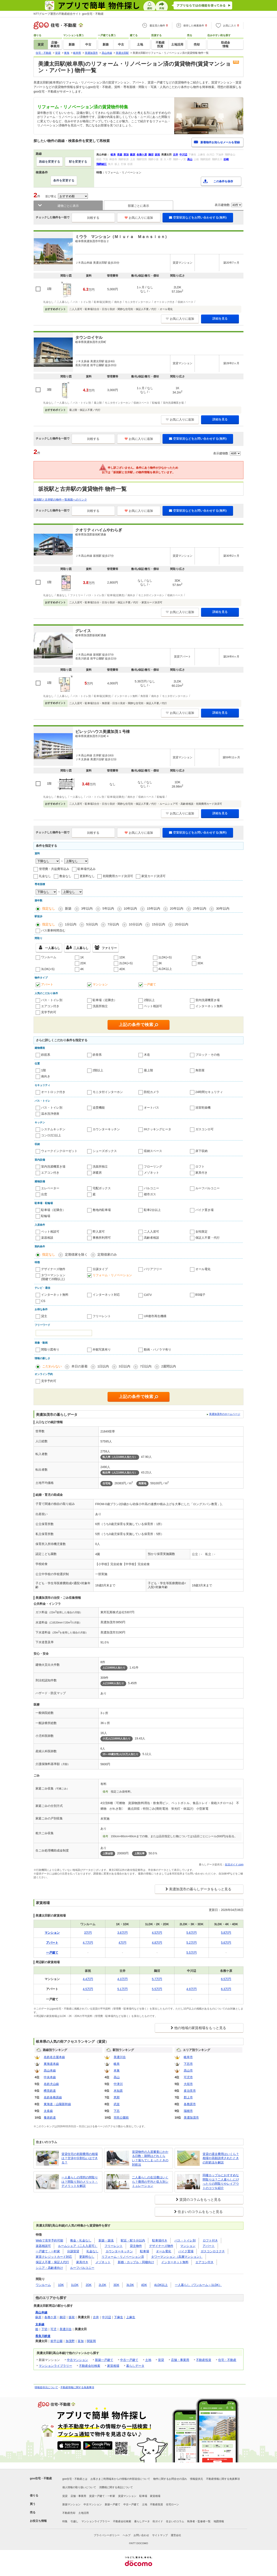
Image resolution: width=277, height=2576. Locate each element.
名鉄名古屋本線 (54, 2057)
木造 (147, 1054)
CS (43, 1301)
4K (82, 969)
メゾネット (151, 1172)
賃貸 (161, 2360)
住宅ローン (172, 2504)
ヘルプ (126, 2535)
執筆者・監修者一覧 (199, 2521)
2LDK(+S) (126, 963)
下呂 (117, 2111)
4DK (122, 969)
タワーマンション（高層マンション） (177, 2256)
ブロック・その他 (207, 1054)
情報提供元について (46, 2387)
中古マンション (77, 2360)
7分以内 (113, 924)
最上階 (148, 1070)
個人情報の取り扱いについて (79, 2487)
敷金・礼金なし (80, 2240)
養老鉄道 (50, 2117)
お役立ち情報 (38, 2520)
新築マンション (71, 2504)
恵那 (117, 2097)
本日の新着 (79, 1366)
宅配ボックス (102, 1188)
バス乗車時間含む (53, 930)
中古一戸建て (129, 2360)
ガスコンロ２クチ (213, 2251)
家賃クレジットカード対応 (54, 2256)
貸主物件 (136, 2246)
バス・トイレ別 (51, 1000)
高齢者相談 (151, 1237)
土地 (148, 2360)
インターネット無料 (209, 1006)
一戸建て (150, 984)
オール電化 (203, 1269)
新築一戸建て (104, 2360)
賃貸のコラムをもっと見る (200, 2199)
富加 (81, 2341)
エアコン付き (50, 1006)
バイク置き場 (204, 1210)
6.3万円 (226, 1989)
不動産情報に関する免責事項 (77, 2387)
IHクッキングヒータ (157, 1129)
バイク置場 (185, 2251)
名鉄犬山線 (51, 2084)
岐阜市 (188, 2057)
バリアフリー (153, 1269)
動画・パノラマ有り (157, 1349)
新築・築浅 (106, 2240)
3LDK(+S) (48, 969)
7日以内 (145, 1366)
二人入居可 (151, 1231)
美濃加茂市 (191, 2117)
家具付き (201, 1172)
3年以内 (87, 908)
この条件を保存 (223, 181)
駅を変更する (78, 161)
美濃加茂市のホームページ (224, 1414)
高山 (117, 2077)
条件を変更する (63, 180)
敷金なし (65, 876)
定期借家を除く (76, 1254)
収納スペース (153, 1151)
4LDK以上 (165, 969)
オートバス (151, 1107)
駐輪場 (45, 1216)
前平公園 (56, 2341)
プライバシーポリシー (107, 2535)
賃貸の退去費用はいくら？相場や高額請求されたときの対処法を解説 (221, 2158)
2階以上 (149, 1000)
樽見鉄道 (50, 2090)
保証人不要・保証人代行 (52, 2262)
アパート (47, 984)
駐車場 (144, 2251)
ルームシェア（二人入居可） (77, 2246)
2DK (83, 963)
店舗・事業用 (180, 2360)
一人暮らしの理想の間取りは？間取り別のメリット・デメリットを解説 (79, 2182)
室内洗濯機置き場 (207, 1000)
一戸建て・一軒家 (48, 2251)
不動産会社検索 (89, 2365)
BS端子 (200, 1294)
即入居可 (99, 1231)
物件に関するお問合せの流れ (170, 2478)
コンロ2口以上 (51, 1135)
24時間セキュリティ (209, 1092)
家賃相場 (113, 2365)
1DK (122, 957)
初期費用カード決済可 (118, 876)
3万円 (88, 1932)
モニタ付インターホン (108, 1092)
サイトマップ (160, 2535)
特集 (65, 2521)
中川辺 (106, 2317)
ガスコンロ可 (204, 1129)
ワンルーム (48, 957)
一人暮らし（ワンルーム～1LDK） (198, 2285)
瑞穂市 (188, 2111)
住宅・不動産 (227, 2360)
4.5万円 (157, 1932)
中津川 (118, 2084)
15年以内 (153, 908)
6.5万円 (226, 1979)
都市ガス (150, 1194)
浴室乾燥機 (203, 1107)
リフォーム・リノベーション (112, 1275)
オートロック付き (53, 1092)
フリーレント (102, 1316)
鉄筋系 (45, 1054)
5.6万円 (191, 1932)
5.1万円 (122, 1989)
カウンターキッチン (106, 1129)
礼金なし (45, 876)
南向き (45, 1076)
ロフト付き (210, 2240)
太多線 (48, 2111)
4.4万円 (88, 1979)
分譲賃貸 (73, 2251)
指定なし (48, 908)
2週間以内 (168, 1366)
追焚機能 (99, 1107)
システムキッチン (53, 1129)
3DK (200, 963)
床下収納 (201, 1151)
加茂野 (70, 2341)
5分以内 (92, 924)
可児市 (188, 2077)
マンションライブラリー (55, 2365)
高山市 (188, 2070)
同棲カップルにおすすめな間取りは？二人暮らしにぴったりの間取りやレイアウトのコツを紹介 (221, 2181)
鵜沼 (63, 2317)
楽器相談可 (43, 2246)
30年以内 (222, 908)
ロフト (200, 1166)
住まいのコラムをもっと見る (200, 2212)
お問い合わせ (141, 2535)
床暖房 (97, 1172)
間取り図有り (50, 1349)
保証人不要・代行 (207, 1237)
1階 (43, 1070)
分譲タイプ (100, 1269)
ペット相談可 (153, 1006)
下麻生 (118, 2317)
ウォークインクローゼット (59, 1151)
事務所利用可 (102, 1237)
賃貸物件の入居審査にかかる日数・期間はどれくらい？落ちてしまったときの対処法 (150, 2158)
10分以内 (135, 924)
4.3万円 (122, 1979)
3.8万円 (122, 1932)
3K (160, 963)
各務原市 (190, 2104)
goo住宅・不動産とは (74, 2478)
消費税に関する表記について (116, 2487)
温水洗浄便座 (50, 1113)
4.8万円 (157, 1942)
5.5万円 (191, 1952)
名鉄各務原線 (53, 2097)
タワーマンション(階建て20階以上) (53, 1277)
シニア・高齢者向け (49, 2267)
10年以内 (130, 908)
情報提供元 (196, 2478)
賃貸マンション (127, 2496)
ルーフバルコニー (207, 1188)
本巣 (117, 2070)
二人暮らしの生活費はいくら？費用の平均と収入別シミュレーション (150, 2182)
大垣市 (188, 2084)
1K (82, 957)
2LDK (102, 2285)
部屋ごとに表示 (138, 205)
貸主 (44, 1316)
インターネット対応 (106, 1294)
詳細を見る (220, 318)
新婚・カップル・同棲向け (136, 2262)
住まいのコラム (175, 2521)
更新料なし (87, 876)
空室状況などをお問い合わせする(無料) (198, 217)
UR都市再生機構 (155, 1316)
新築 (68, 908)
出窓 (44, 1194)
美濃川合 (120, 2057)
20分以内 (181, 924)
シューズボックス (105, 1151)
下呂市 (188, 2063)
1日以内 (103, 1366)
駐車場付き (159, 2240)
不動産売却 (68, 2512)
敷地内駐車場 (102, 1210)
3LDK (130, 2285)
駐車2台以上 (152, 1210)
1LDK (75, 2285)
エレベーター (50, 1188)
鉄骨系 (97, 1054)
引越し (74, 2521)
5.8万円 (226, 1932)
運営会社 (176, 2535)
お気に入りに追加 (139, 217)
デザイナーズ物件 (53, 1269)
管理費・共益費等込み (54, 869)
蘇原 (38, 2317)
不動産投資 (203, 2360)
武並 (117, 2104)
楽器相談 (47, 1237)
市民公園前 (121, 2117)
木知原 (118, 2090)
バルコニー (151, 1188)
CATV (148, 1295)
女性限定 (201, 1231)
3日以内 (124, 1366)
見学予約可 (48, 1012)
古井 (96, 2317)
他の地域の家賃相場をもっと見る (200, 2028)
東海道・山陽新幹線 (57, 2104)
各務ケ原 (50, 2317)
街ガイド (158, 2521)
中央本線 (50, 2077)
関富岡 (91, 2341)
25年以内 (199, 908)
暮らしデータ (135, 2365)
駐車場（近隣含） (105, 1000)
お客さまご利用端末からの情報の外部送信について (120, 2478)
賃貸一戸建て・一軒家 (102, 2496)
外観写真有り (102, 1349)
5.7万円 (157, 1979)
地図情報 (219, 2521)
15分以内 (158, 924)
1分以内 (70, 924)
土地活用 (83, 2512)
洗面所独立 (100, 1006)
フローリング (153, 1166)
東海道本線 (51, 2063)
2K (199, 957)
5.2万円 (191, 1942)
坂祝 (72, 2317)
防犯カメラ (151, 1092)
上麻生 (130, 2317)
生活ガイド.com (234, 1864)
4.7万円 (88, 1942)
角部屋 (200, 1070)
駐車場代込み (86, 869)
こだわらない (52, 1366)
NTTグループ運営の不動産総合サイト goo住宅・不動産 (69, 13)
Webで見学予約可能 (49, 2240)
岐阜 (117, 2063)
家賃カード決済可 (153, 876)
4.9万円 (191, 1989)
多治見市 (190, 2090)
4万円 (122, 1942)
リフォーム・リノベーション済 (122, 2256)
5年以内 (108, 908)
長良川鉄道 (42, 2336)
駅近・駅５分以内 (133, 2240)
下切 (44, 2329)
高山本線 (50, 2070)
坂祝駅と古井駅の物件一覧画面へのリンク (60, 499)
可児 (53, 2329)
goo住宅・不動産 (41, 2478)
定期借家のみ (107, 1254)
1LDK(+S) (165, 957)
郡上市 (188, 2097)
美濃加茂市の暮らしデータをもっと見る (200, 1889)
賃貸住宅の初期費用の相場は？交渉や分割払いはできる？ (79, 2158)
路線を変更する (49, 161)
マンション (100, 984)
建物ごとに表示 (68, 205)
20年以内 (176, 908)
